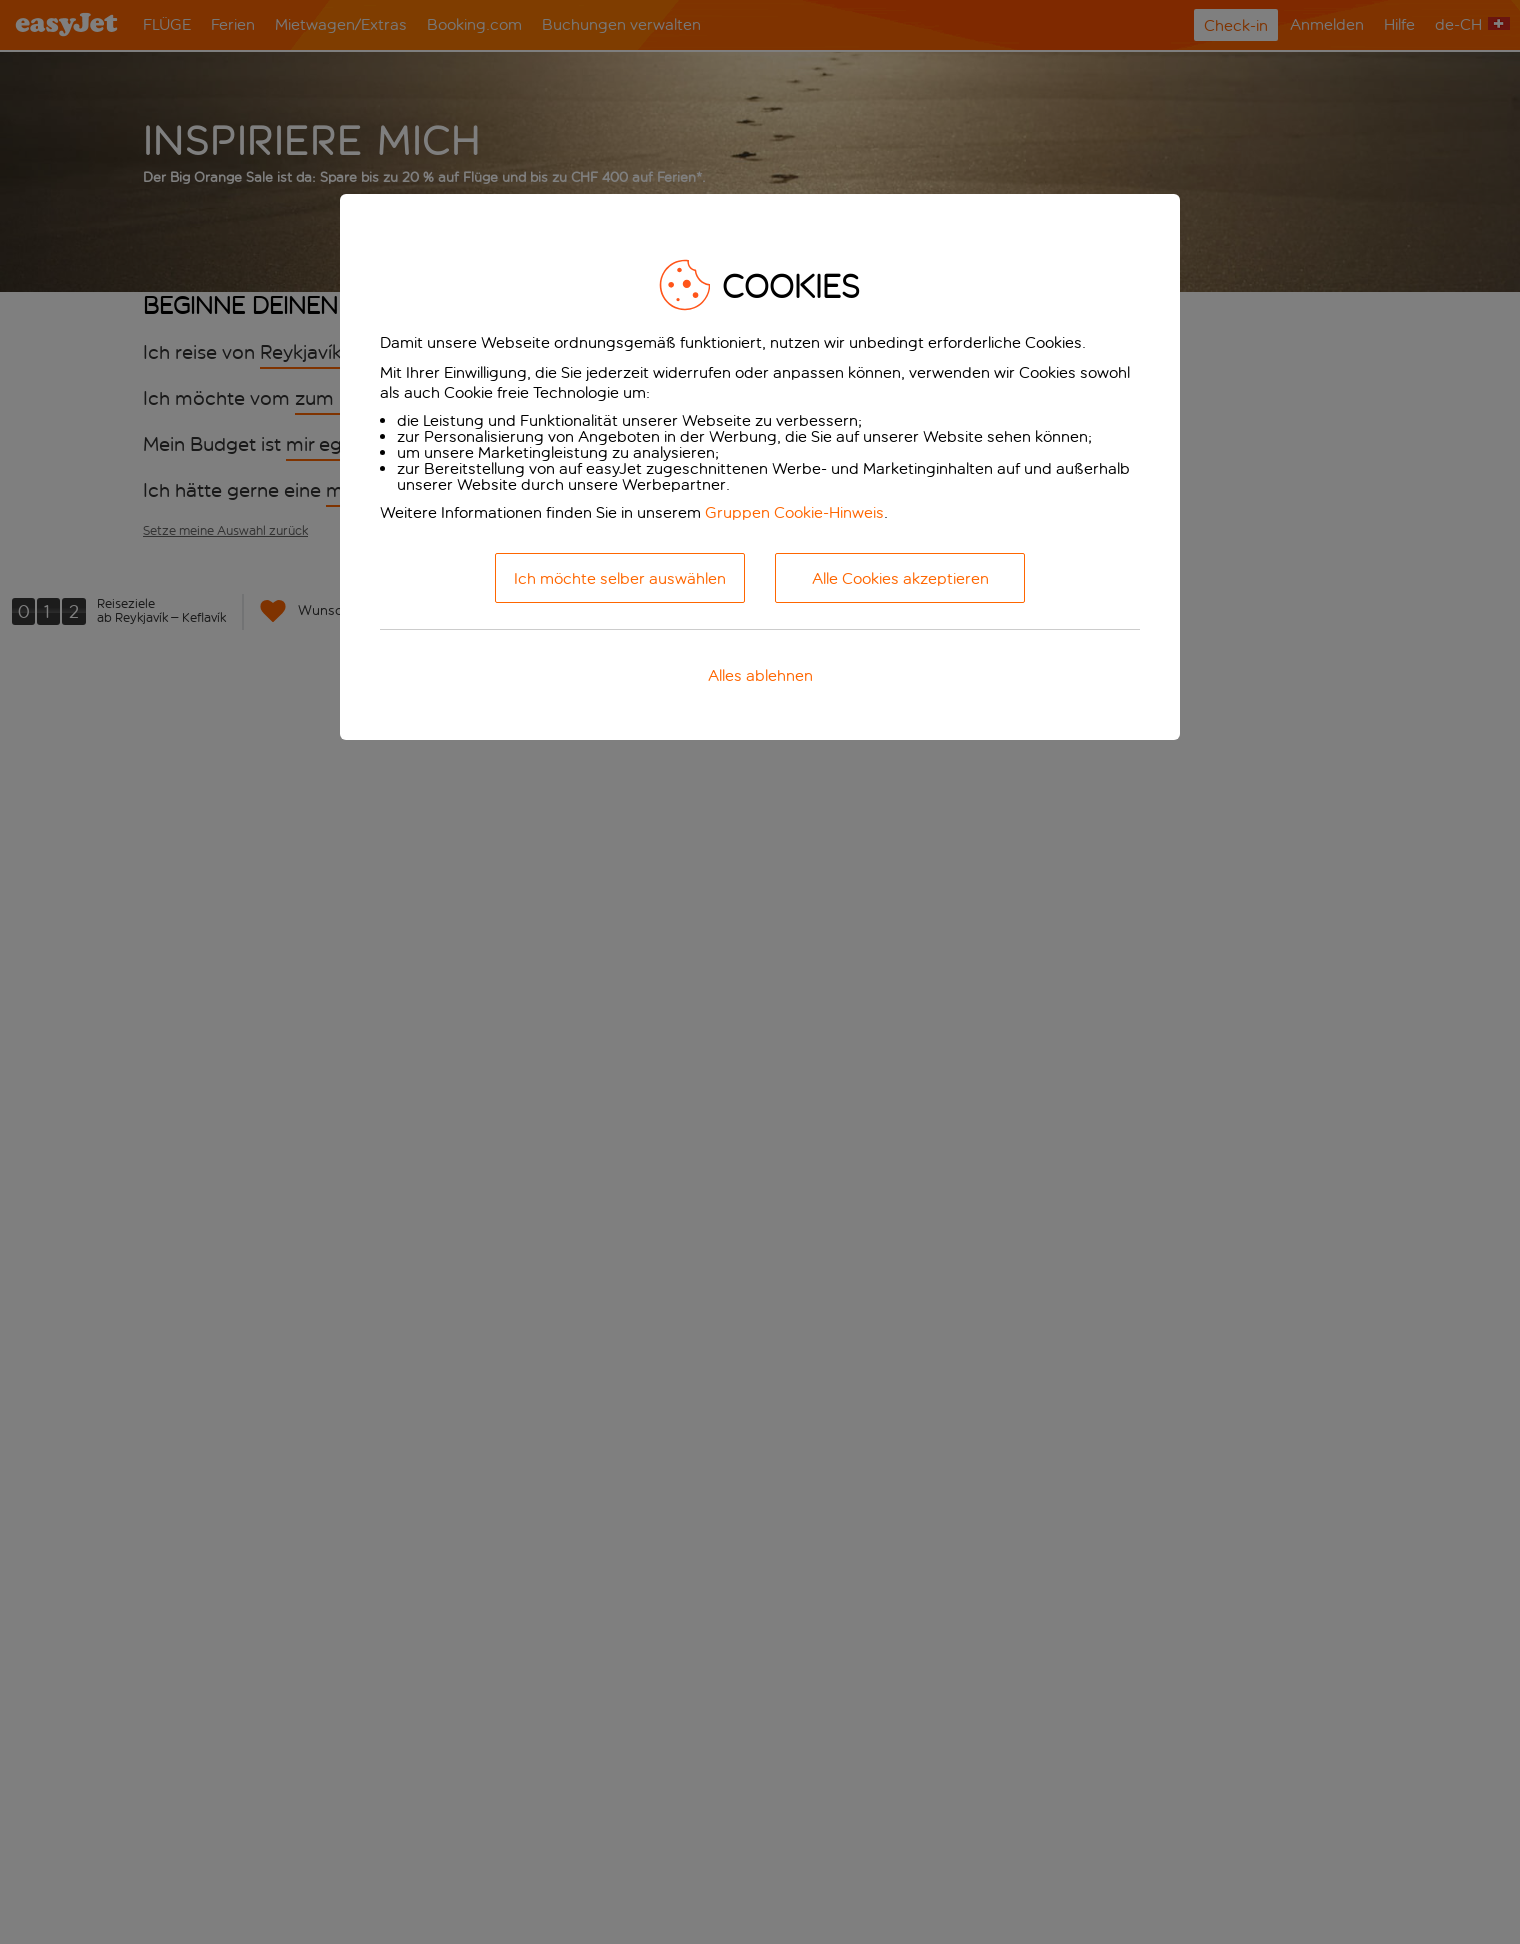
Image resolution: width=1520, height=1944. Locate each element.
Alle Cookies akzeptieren (900, 578)
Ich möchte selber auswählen (620, 578)
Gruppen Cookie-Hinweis (794, 512)
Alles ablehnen (760, 675)
